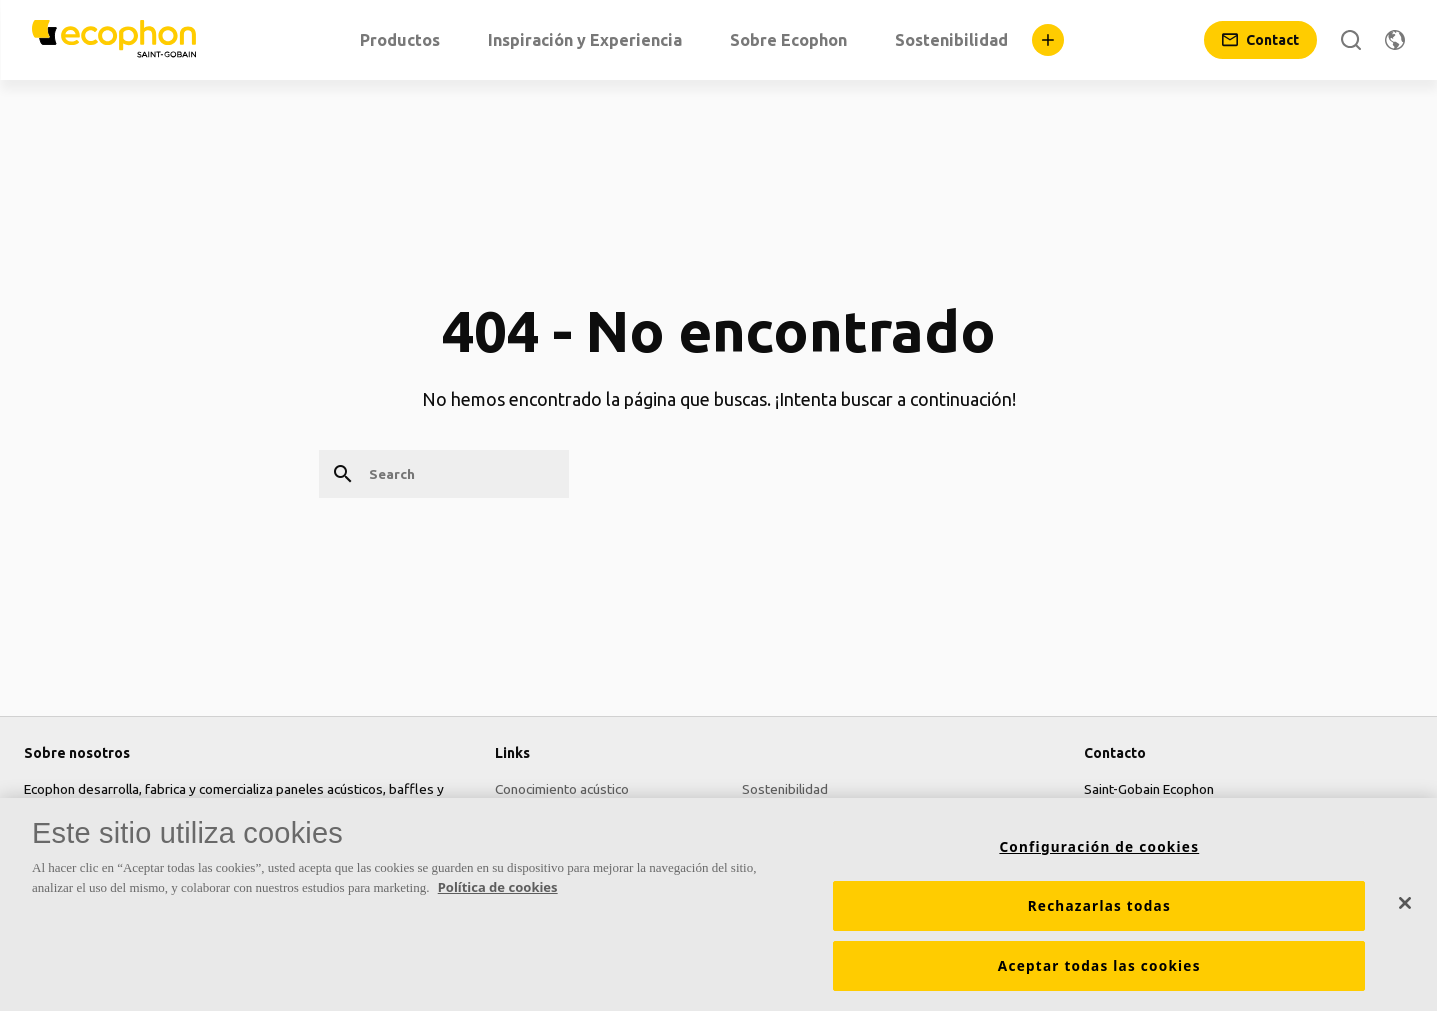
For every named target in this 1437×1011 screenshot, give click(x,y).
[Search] (1351, 40)
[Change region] (1395, 40)
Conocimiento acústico (562, 789)
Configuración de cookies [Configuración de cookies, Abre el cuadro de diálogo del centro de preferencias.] (1099, 847)
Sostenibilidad (785, 789)
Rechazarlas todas (1099, 906)
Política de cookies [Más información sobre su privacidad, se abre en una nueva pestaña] (498, 887)
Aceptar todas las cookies (1099, 966)
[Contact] (1260, 40)
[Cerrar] (1405, 903)
